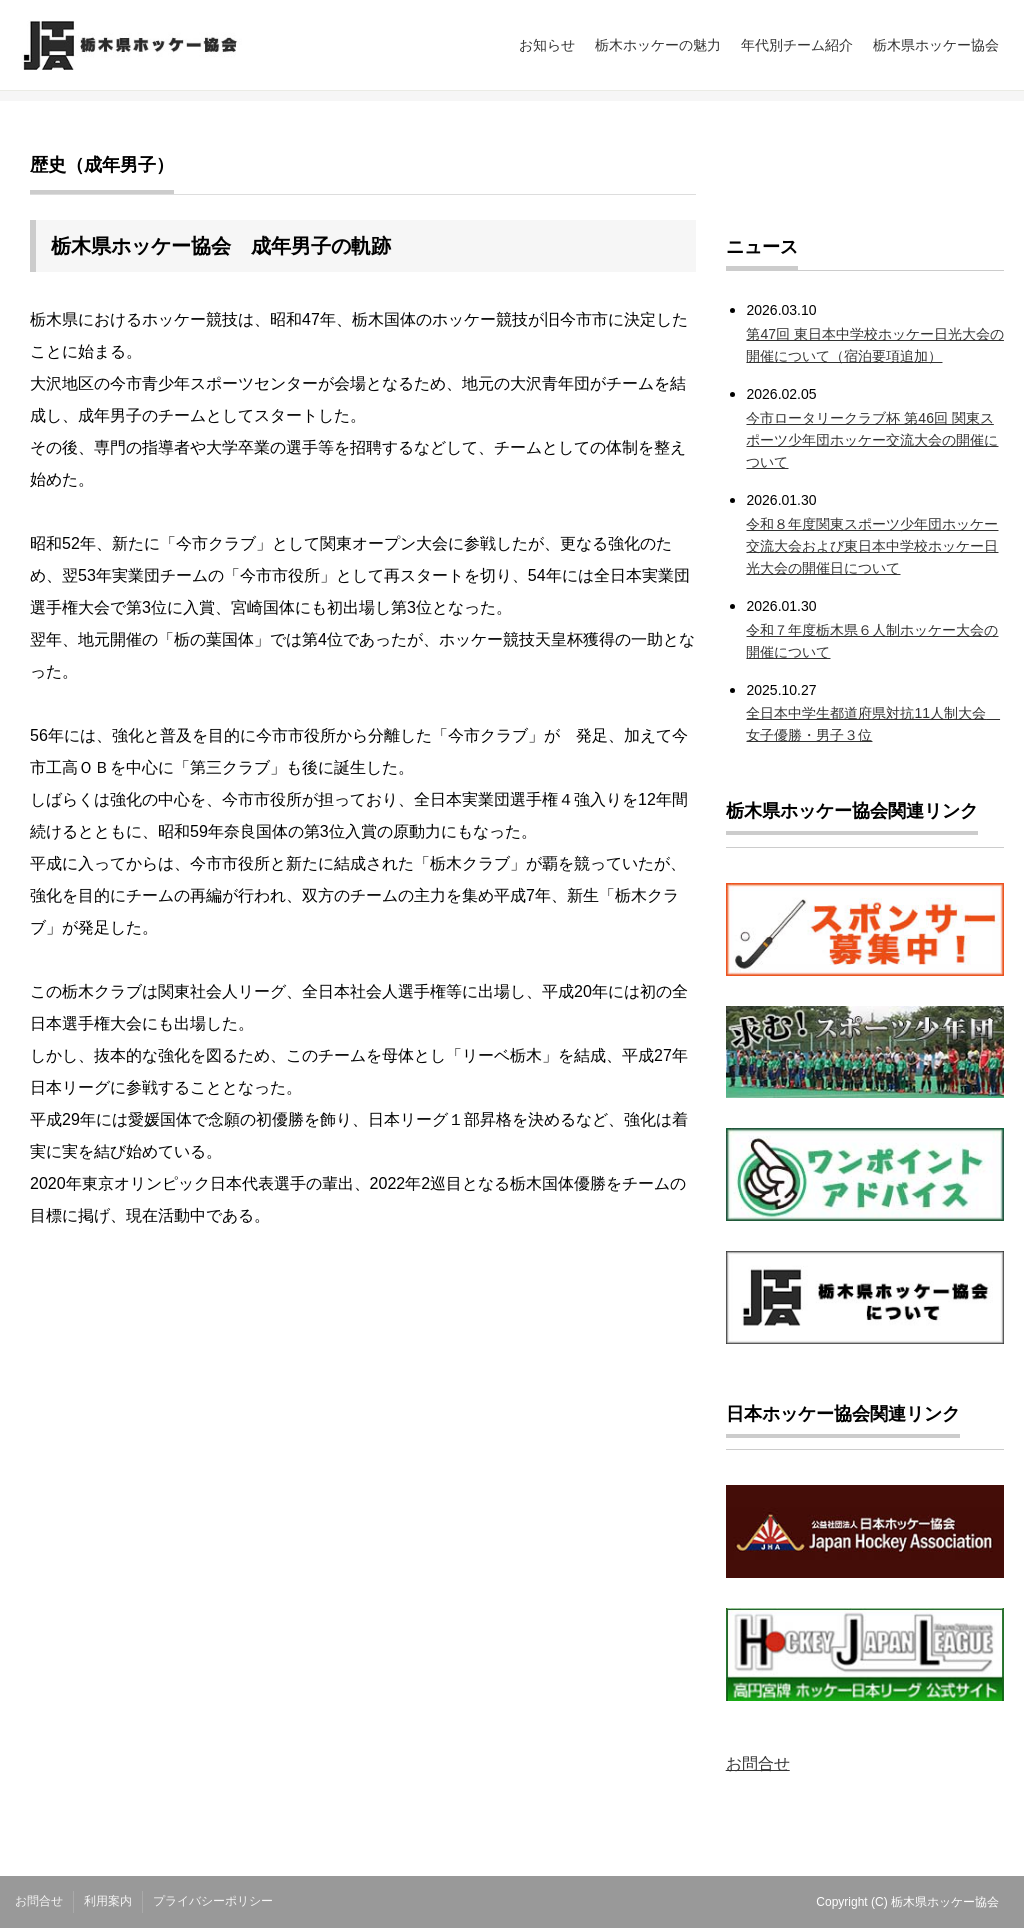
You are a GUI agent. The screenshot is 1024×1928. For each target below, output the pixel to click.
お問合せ (758, 1763)
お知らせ (547, 45)
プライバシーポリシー (213, 1901)
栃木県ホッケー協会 (936, 45)
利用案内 (108, 1901)
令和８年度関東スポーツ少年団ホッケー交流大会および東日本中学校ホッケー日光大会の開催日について (872, 546)
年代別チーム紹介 (797, 45)
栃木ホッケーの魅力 (658, 45)
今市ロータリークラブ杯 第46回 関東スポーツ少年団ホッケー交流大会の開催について (872, 440)
